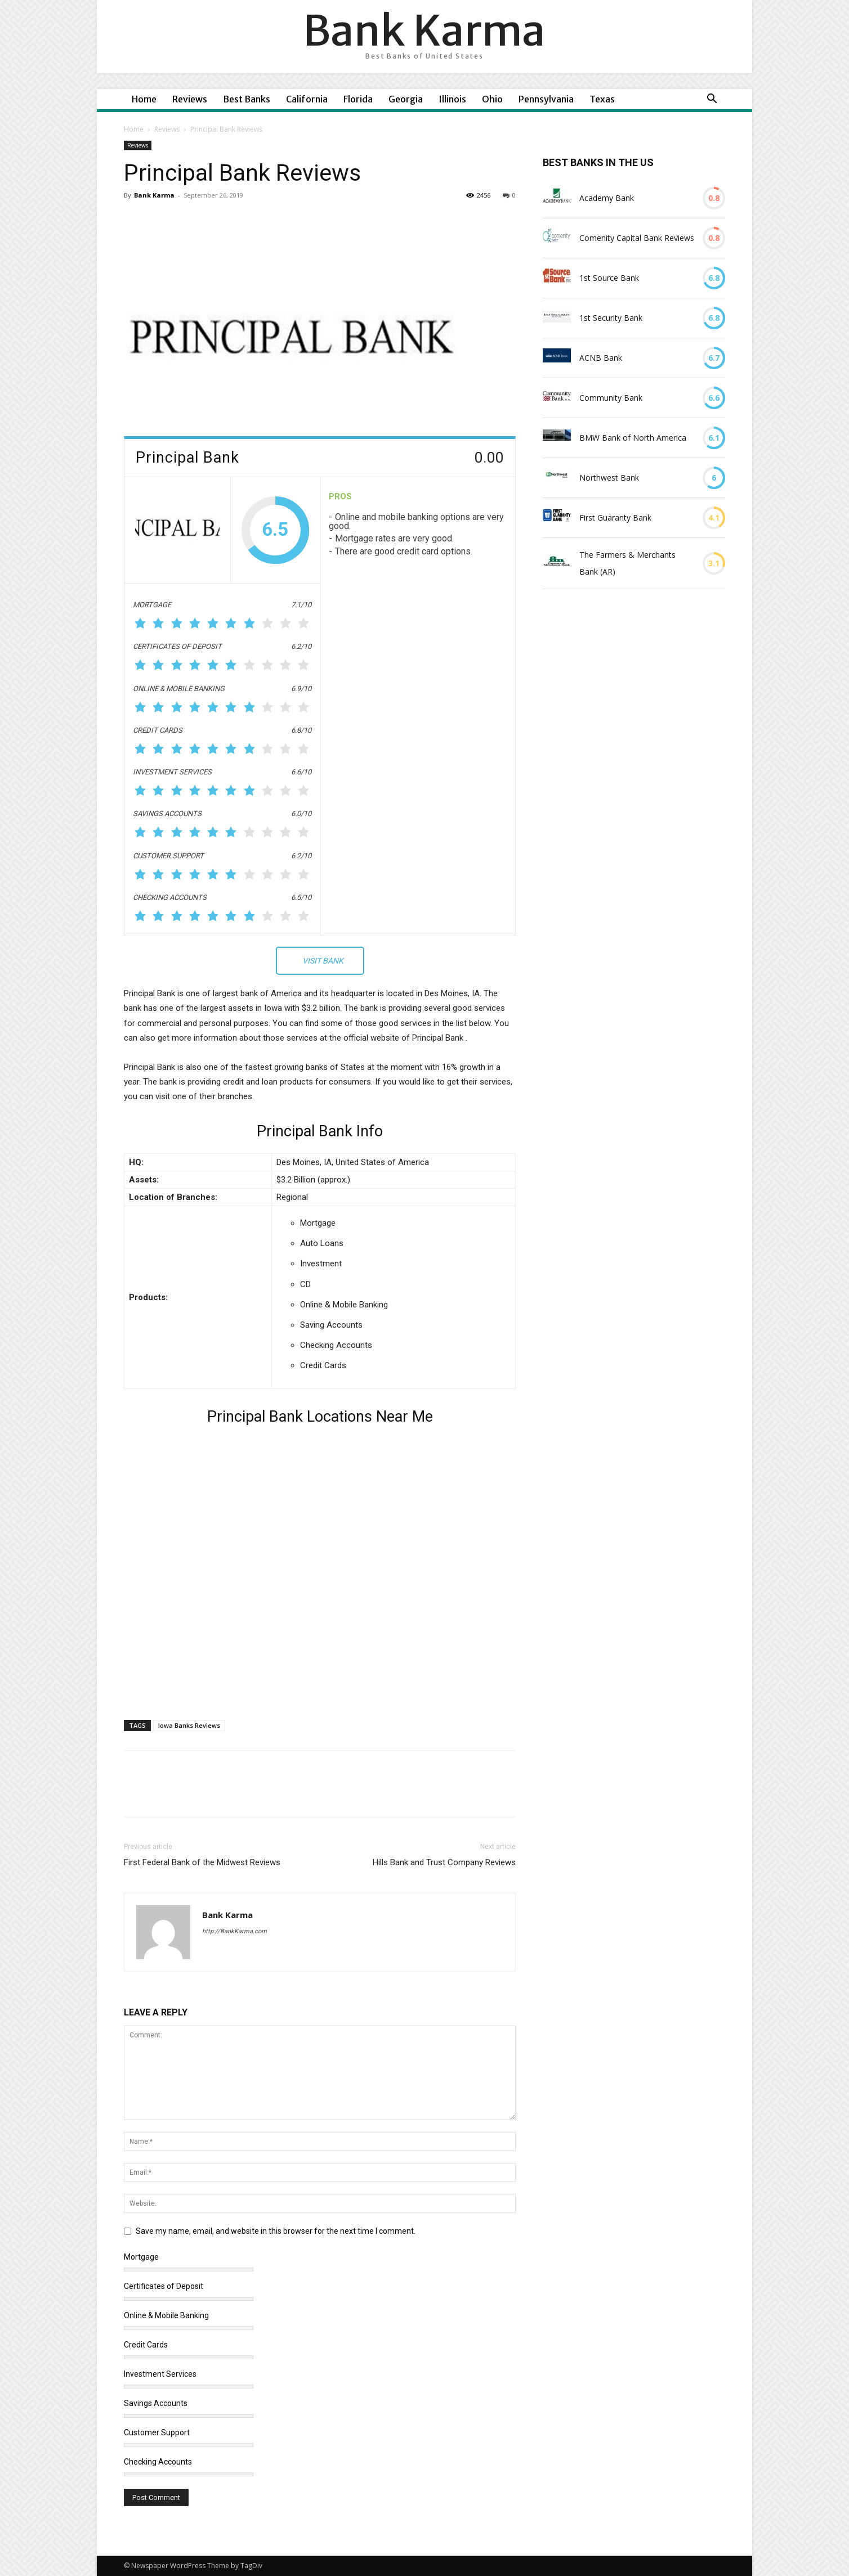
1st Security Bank (610, 317)
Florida (358, 99)
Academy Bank (606, 197)
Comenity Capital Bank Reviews (636, 237)
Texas (602, 99)
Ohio (492, 99)
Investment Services (160, 2373)
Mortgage (141, 2256)
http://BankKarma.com (234, 1931)
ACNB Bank (600, 357)
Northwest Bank (609, 477)
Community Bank (610, 397)
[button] (711, 100)
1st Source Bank (609, 277)
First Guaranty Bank (615, 517)
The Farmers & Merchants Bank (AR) (627, 563)
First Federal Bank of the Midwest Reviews (202, 1862)
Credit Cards (146, 2344)
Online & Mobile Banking (166, 2315)
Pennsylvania (546, 99)
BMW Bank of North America (632, 437)
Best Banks (246, 99)
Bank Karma (154, 195)
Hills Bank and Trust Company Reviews (444, 1862)
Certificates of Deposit (163, 2286)
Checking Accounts (158, 2461)
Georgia (405, 99)
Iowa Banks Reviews (189, 1725)
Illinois (452, 99)
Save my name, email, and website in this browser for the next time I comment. (275, 2230)
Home (144, 99)
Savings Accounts (155, 2403)
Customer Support (157, 2432)
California (307, 99)
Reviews (189, 99)
